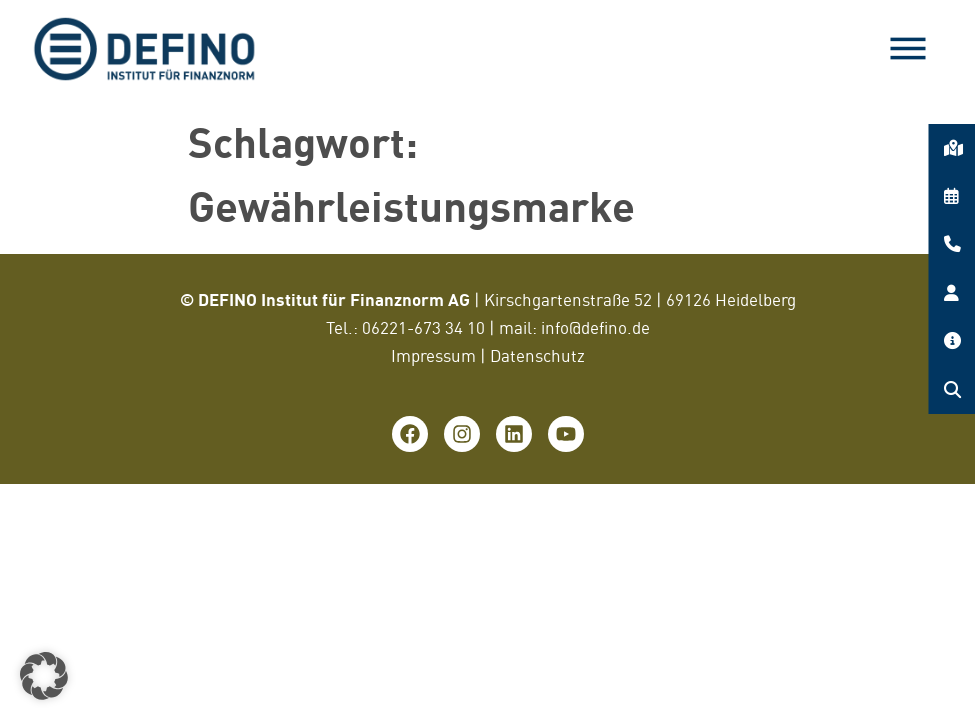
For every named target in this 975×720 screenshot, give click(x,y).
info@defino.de (595, 327)
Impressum (433, 355)
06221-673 (403, 327)
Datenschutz (537, 355)
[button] (44, 676)
